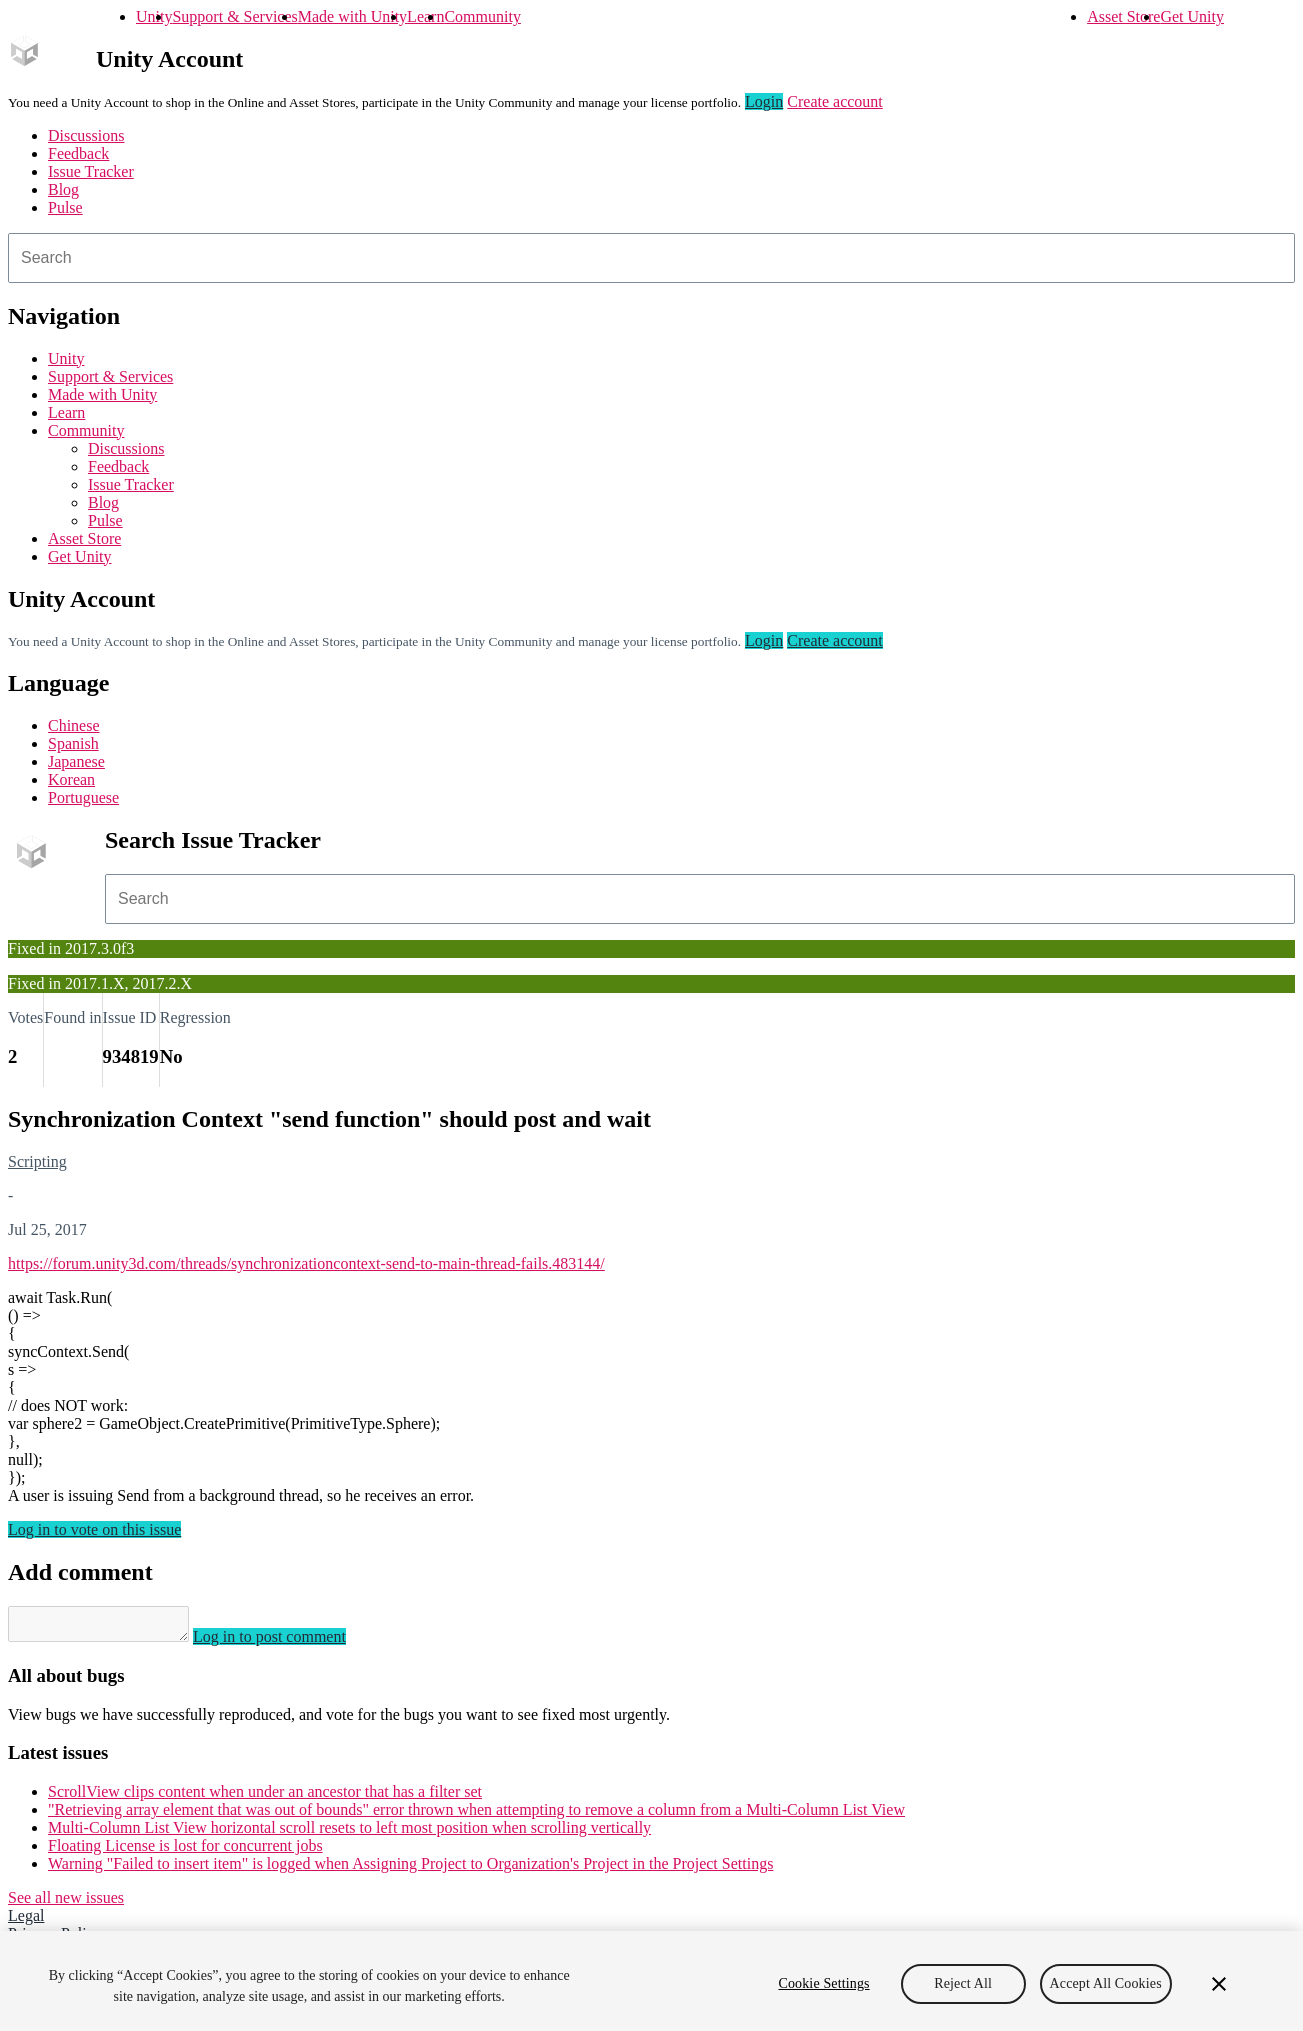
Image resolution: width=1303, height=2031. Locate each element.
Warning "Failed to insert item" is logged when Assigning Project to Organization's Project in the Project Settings (410, 1869)
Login (764, 101)
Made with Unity (352, 16)
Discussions (86, 135)
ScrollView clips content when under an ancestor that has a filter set (265, 1797)
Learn (425, 16)
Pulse (65, 207)
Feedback (78, 153)
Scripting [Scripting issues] (37, 1161)
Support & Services (234, 16)
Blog (63, 189)
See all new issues (66, 1903)
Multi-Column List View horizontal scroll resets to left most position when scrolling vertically (349, 1833)
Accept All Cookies (1106, 1983)
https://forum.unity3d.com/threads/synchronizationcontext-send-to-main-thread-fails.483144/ (306, 1263)
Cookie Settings (823, 1983)
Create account (835, 101)
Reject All (963, 1983)
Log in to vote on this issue (94, 1529)
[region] (651, 1981)
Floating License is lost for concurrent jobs (185, 1851)
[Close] (1219, 1984)
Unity (154, 16)
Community (482, 16)
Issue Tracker (91, 171)
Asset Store (1123, 16)
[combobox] (651, 258)
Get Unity (1192, 16)
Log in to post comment (289, 1642)
